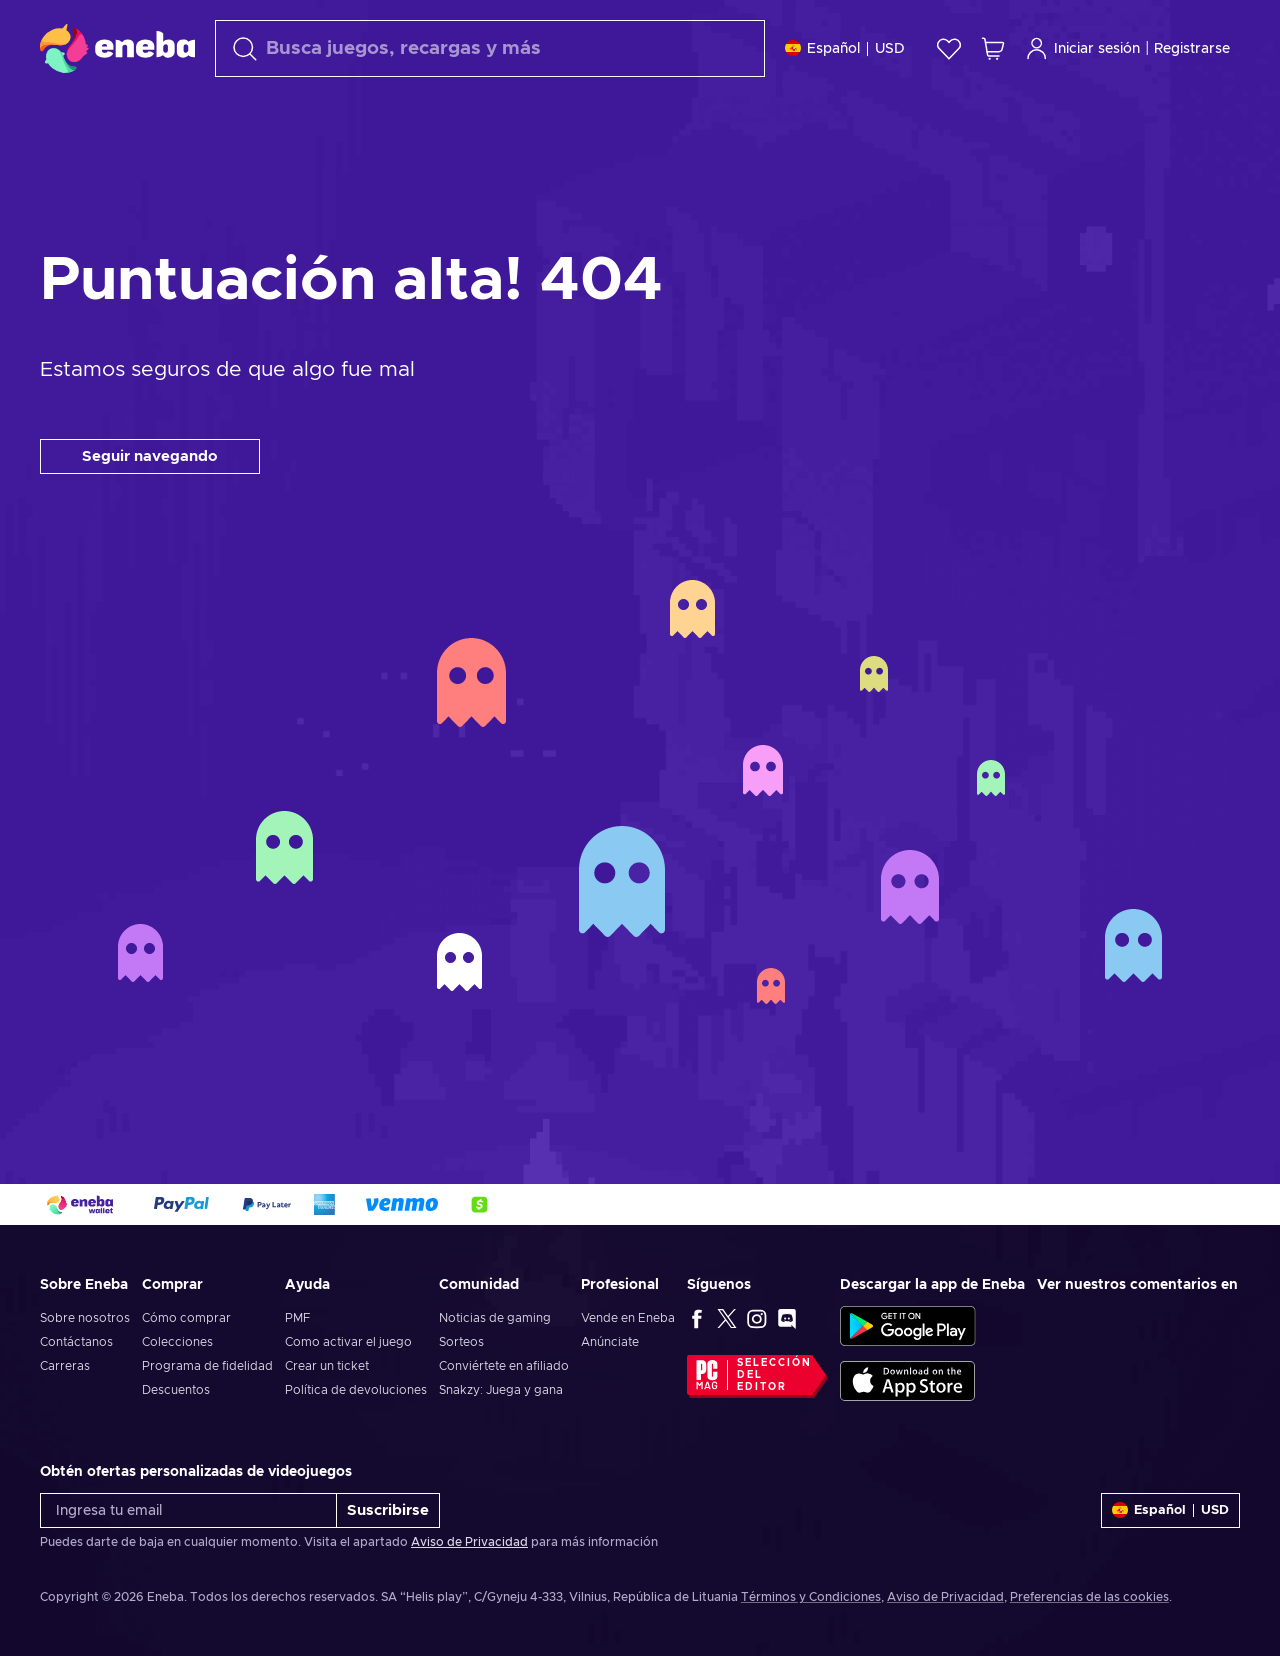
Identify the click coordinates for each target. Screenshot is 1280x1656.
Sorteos (461, 1342)
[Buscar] (490, 48)
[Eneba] (117, 48)
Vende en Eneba (628, 1318)
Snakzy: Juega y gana (501, 1390)
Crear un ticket (327, 1366)
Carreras (65, 1366)
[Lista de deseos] (949, 48)
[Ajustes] (845, 48)
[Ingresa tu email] (188, 1510)
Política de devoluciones (356, 1390)
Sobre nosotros (85, 1318)
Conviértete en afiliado (504, 1366)
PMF (297, 1318)
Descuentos (176, 1390)
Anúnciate (610, 1342)
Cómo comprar (186, 1318)
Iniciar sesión (1082, 48)
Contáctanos (76, 1342)
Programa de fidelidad (207, 1366)
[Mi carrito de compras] (993, 48)
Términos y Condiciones (811, 1597)
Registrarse (1192, 49)
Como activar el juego (348, 1342)
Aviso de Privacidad (469, 1542)
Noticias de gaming (495, 1318)
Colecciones (177, 1342)
